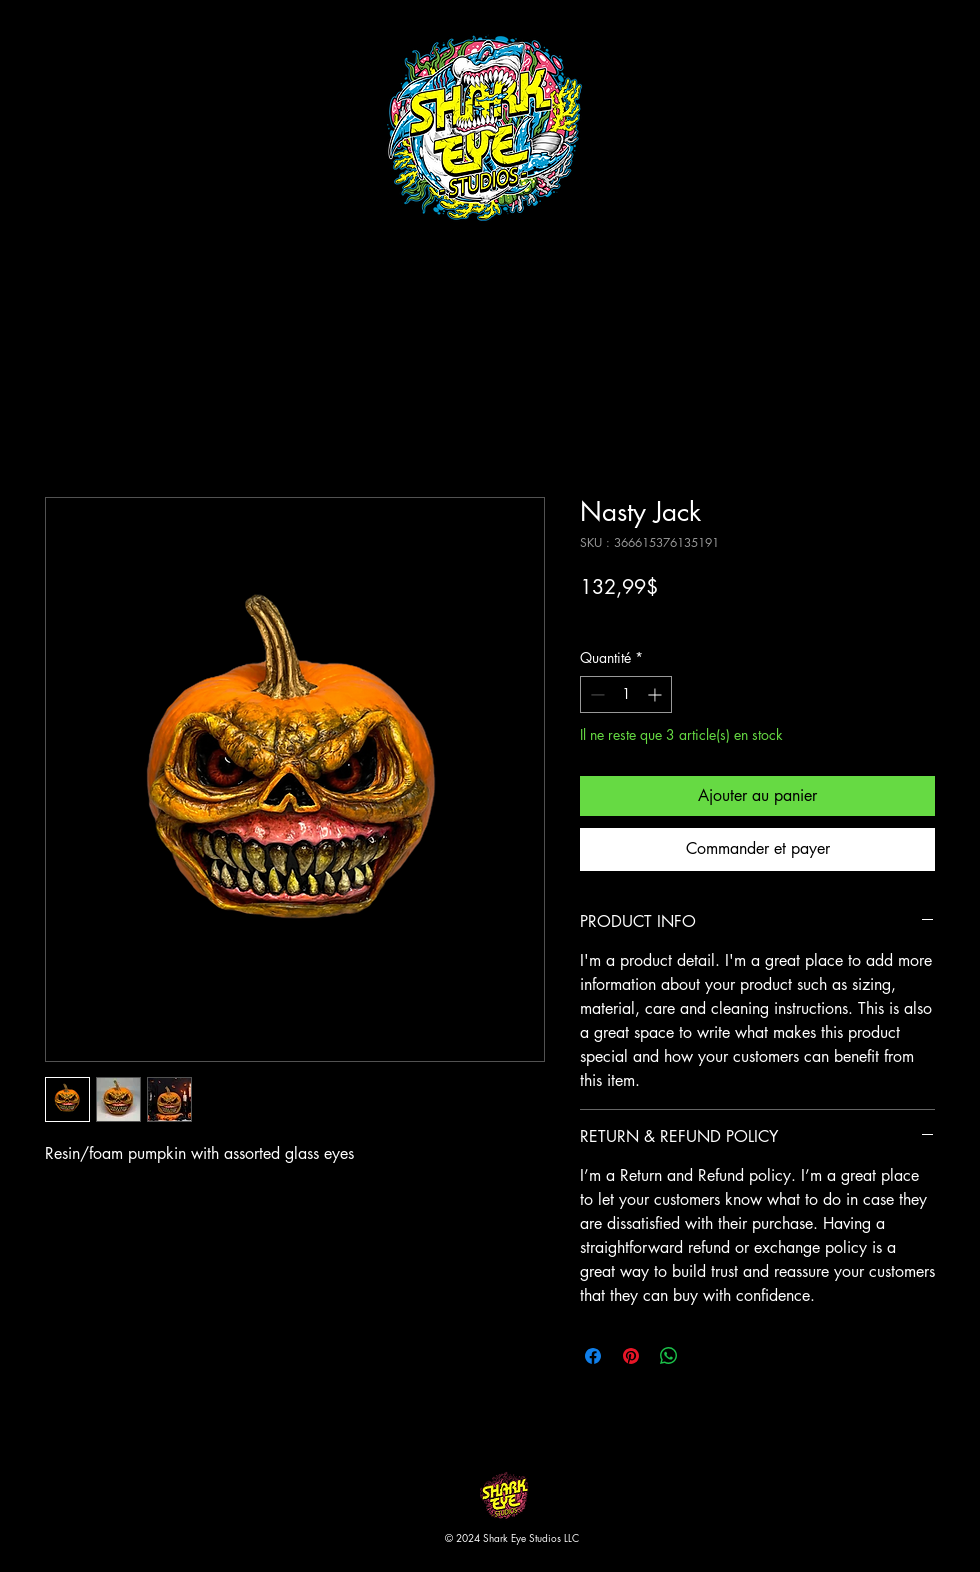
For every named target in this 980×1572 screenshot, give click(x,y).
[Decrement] (595, 694)
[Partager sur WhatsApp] (669, 1356)
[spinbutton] (626, 694)
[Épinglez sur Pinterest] (631, 1356)
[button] (963, 49)
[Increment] (656, 694)
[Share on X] (707, 1356)
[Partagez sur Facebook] (593, 1356)
